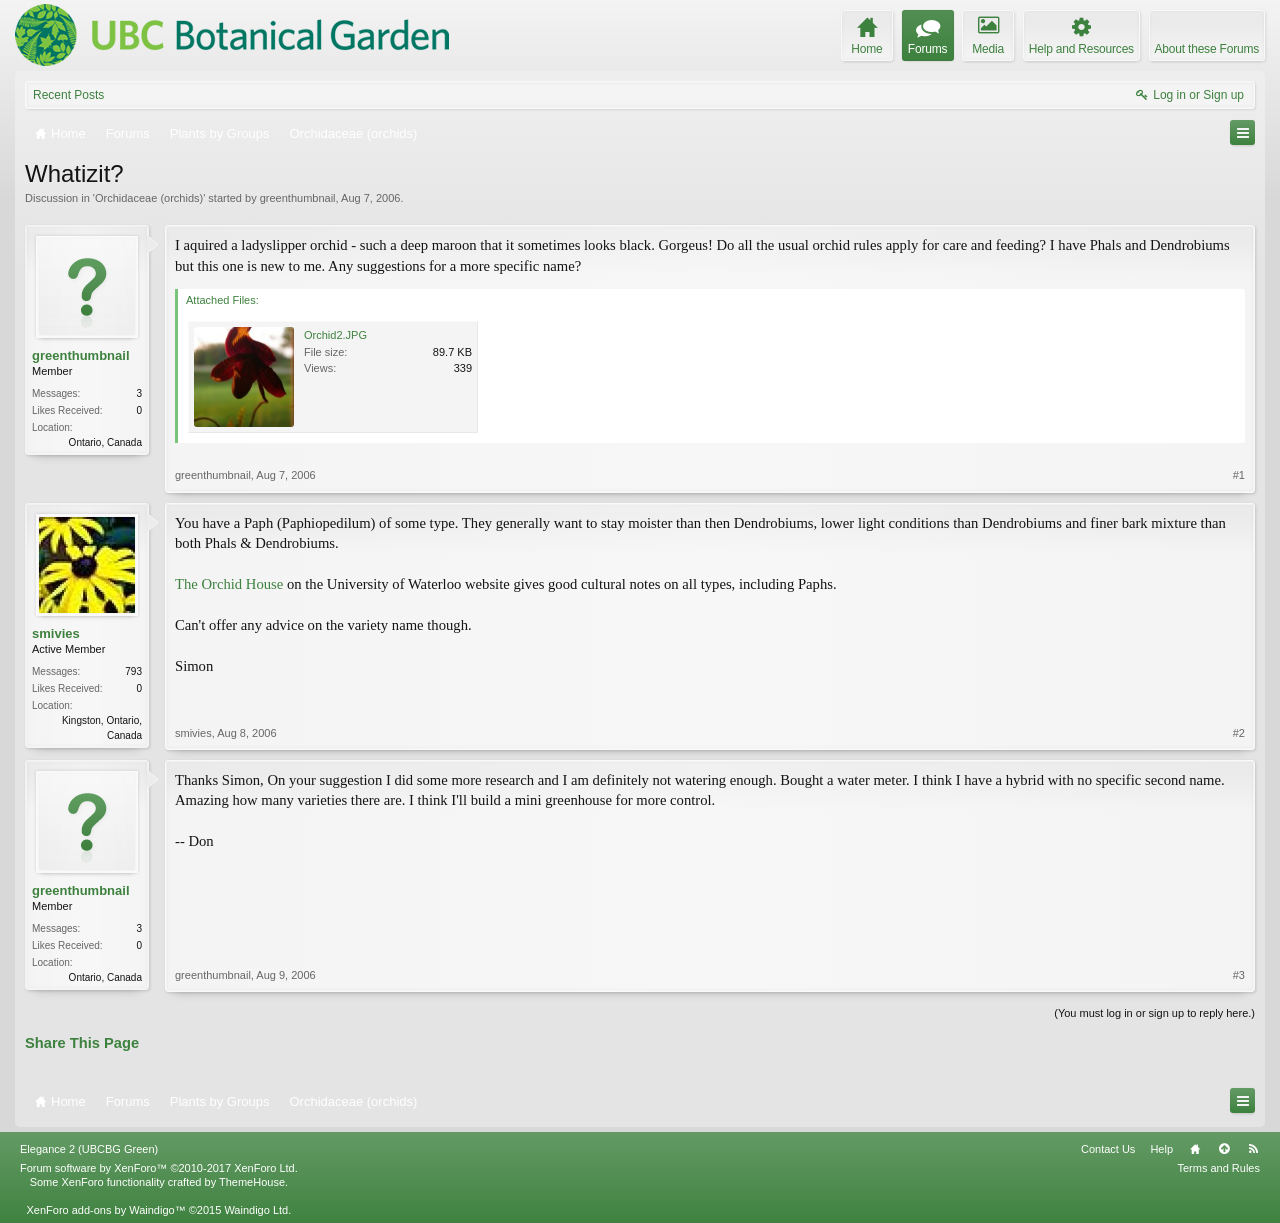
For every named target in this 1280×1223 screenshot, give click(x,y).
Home (1195, 1149)
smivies (56, 633)
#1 (1239, 475)
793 (133, 671)
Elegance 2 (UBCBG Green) (89, 1149)
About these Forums (1207, 49)
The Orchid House (229, 584)
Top (1224, 1149)
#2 (1239, 733)
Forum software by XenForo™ (159, 1168)
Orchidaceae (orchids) (149, 198)
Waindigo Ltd (256, 1210)
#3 (1239, 975)
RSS (1253, 1149)
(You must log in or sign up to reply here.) (1154, 1013)
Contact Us (1108, 1149)
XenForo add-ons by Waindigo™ (105, 1210)
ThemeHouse (252, 1182)
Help (1161, 1149)
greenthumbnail (298, 198)
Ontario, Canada (105, 442)
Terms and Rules (1218, 1168)
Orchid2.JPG (335, 335)
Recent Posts (68, 95)
